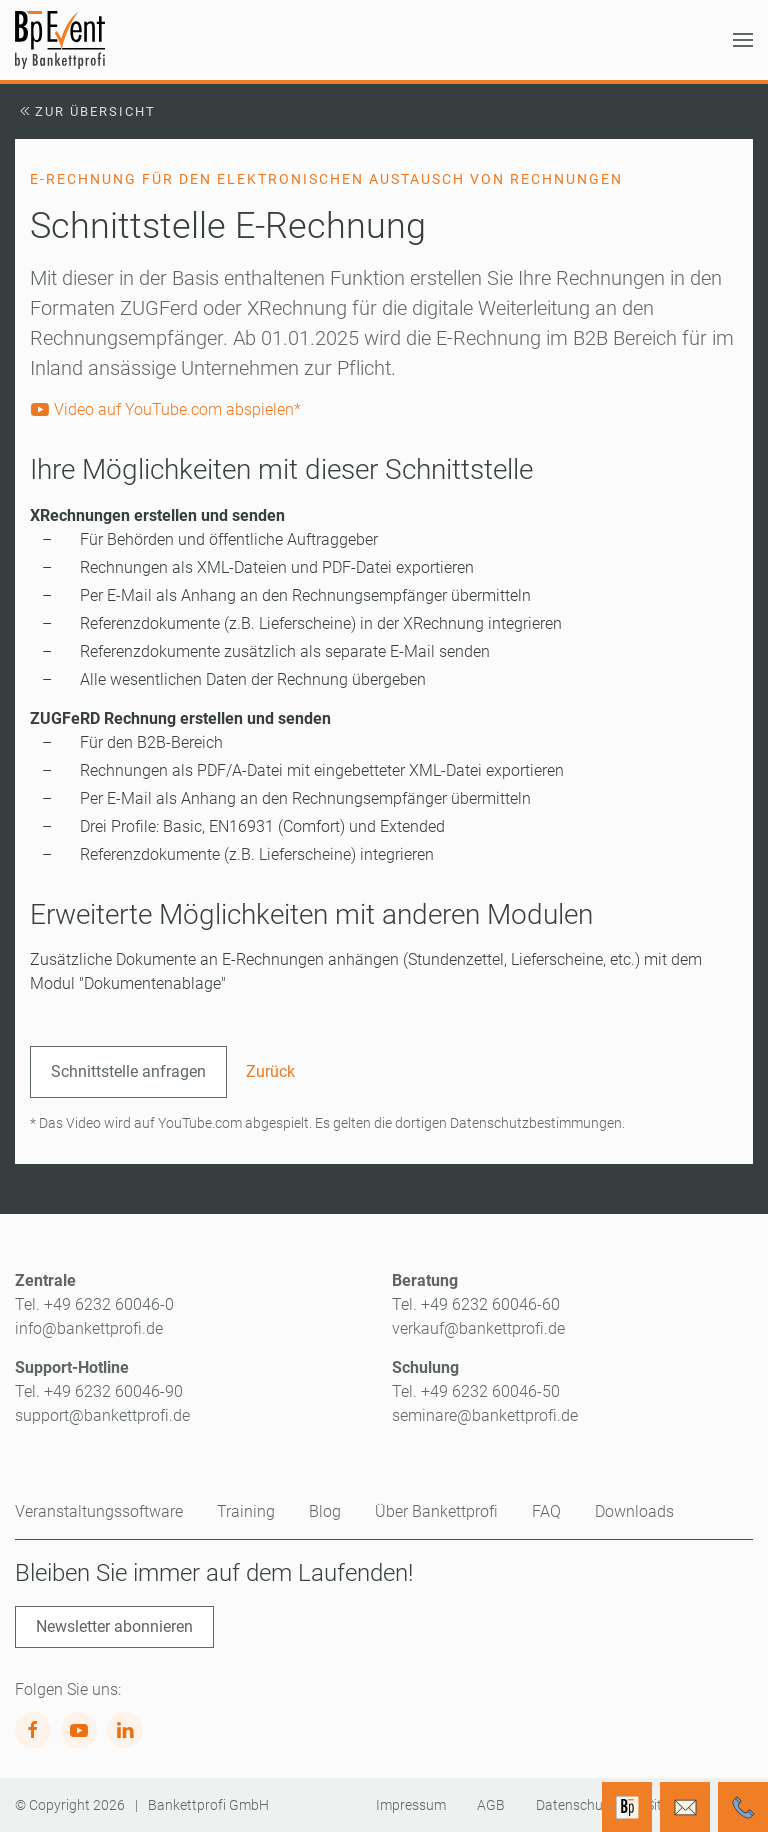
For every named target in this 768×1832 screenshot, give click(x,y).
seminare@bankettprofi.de (485, 1415)
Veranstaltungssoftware (99, 1511)
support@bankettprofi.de (102, 1415)
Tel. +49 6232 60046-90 (99, 1391)
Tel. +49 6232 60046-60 (476, 1304)
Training (246, 1511)
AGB (491, 1805)
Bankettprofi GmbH (208, 1805)
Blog (325, 1511)
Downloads (634, 1511)
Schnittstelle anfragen (128, 1071)
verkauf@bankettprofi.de (478, 1328)
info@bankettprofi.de (89, 1328)
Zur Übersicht (85, 111)
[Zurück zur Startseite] (60, 40)
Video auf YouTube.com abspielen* (165, 409)
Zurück (270, 1071)
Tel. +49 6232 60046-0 (94, 1304)
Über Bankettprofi (436, 1511)
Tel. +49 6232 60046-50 (476, 1391)
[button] (743, 40)
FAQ (546, 1511)
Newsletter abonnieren (114, 1626)
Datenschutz (575, 1805)
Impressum (411, 1805)
